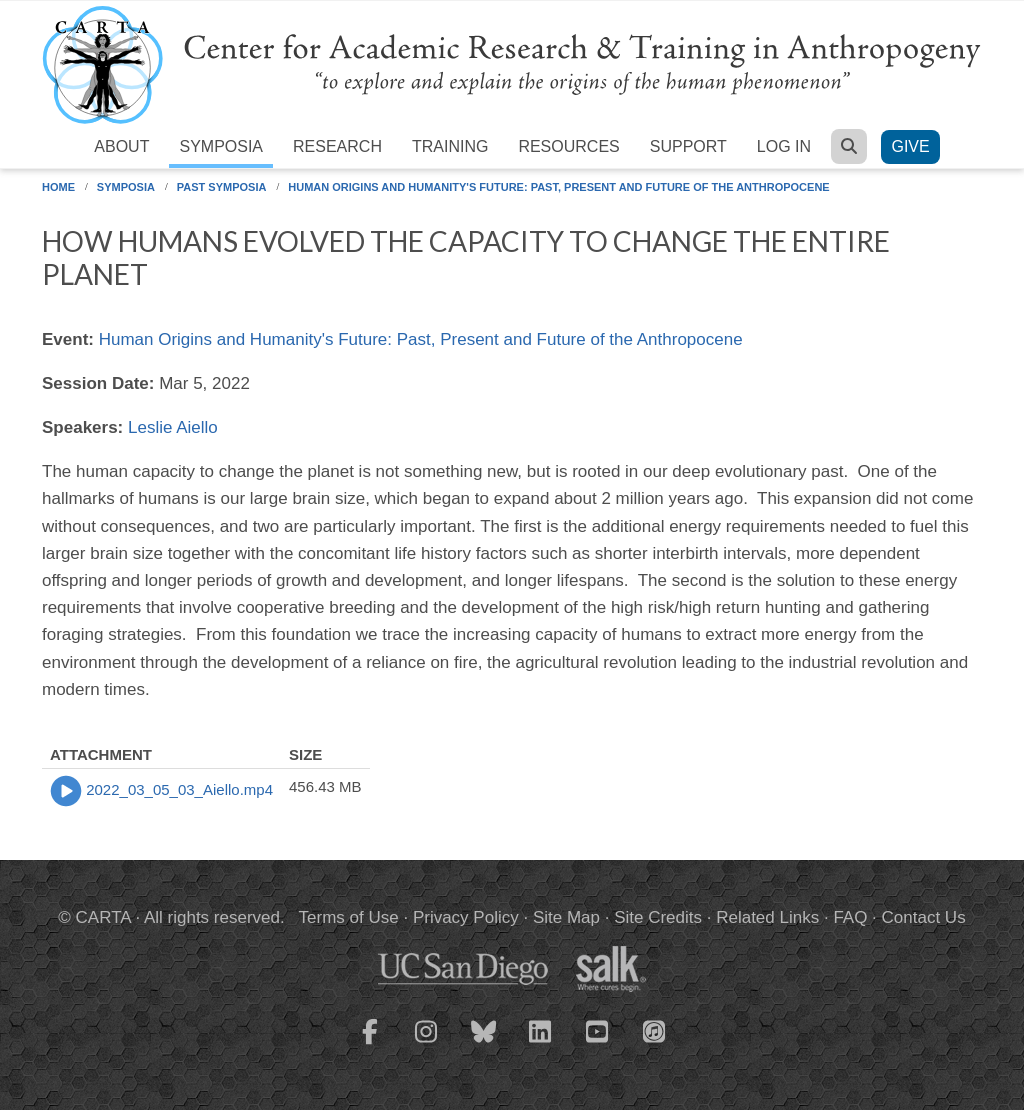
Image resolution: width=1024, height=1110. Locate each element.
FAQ (850, 917)
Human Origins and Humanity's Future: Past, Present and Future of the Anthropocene (558, 187)
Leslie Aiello (173, 427)
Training (450, 146)
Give (910, 146)
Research (337, 146)
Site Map (566, 917)
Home (58, 187)
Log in (784, 146)
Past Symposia (222, 187)
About (121, 146)
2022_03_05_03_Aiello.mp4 (179, 789)
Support (688, 146)
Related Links (767, 917)
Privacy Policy (466, 917)
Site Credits (658, 917)
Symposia (221, 146)
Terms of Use (349, 917)
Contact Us (924, 917)
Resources (568, 146)
